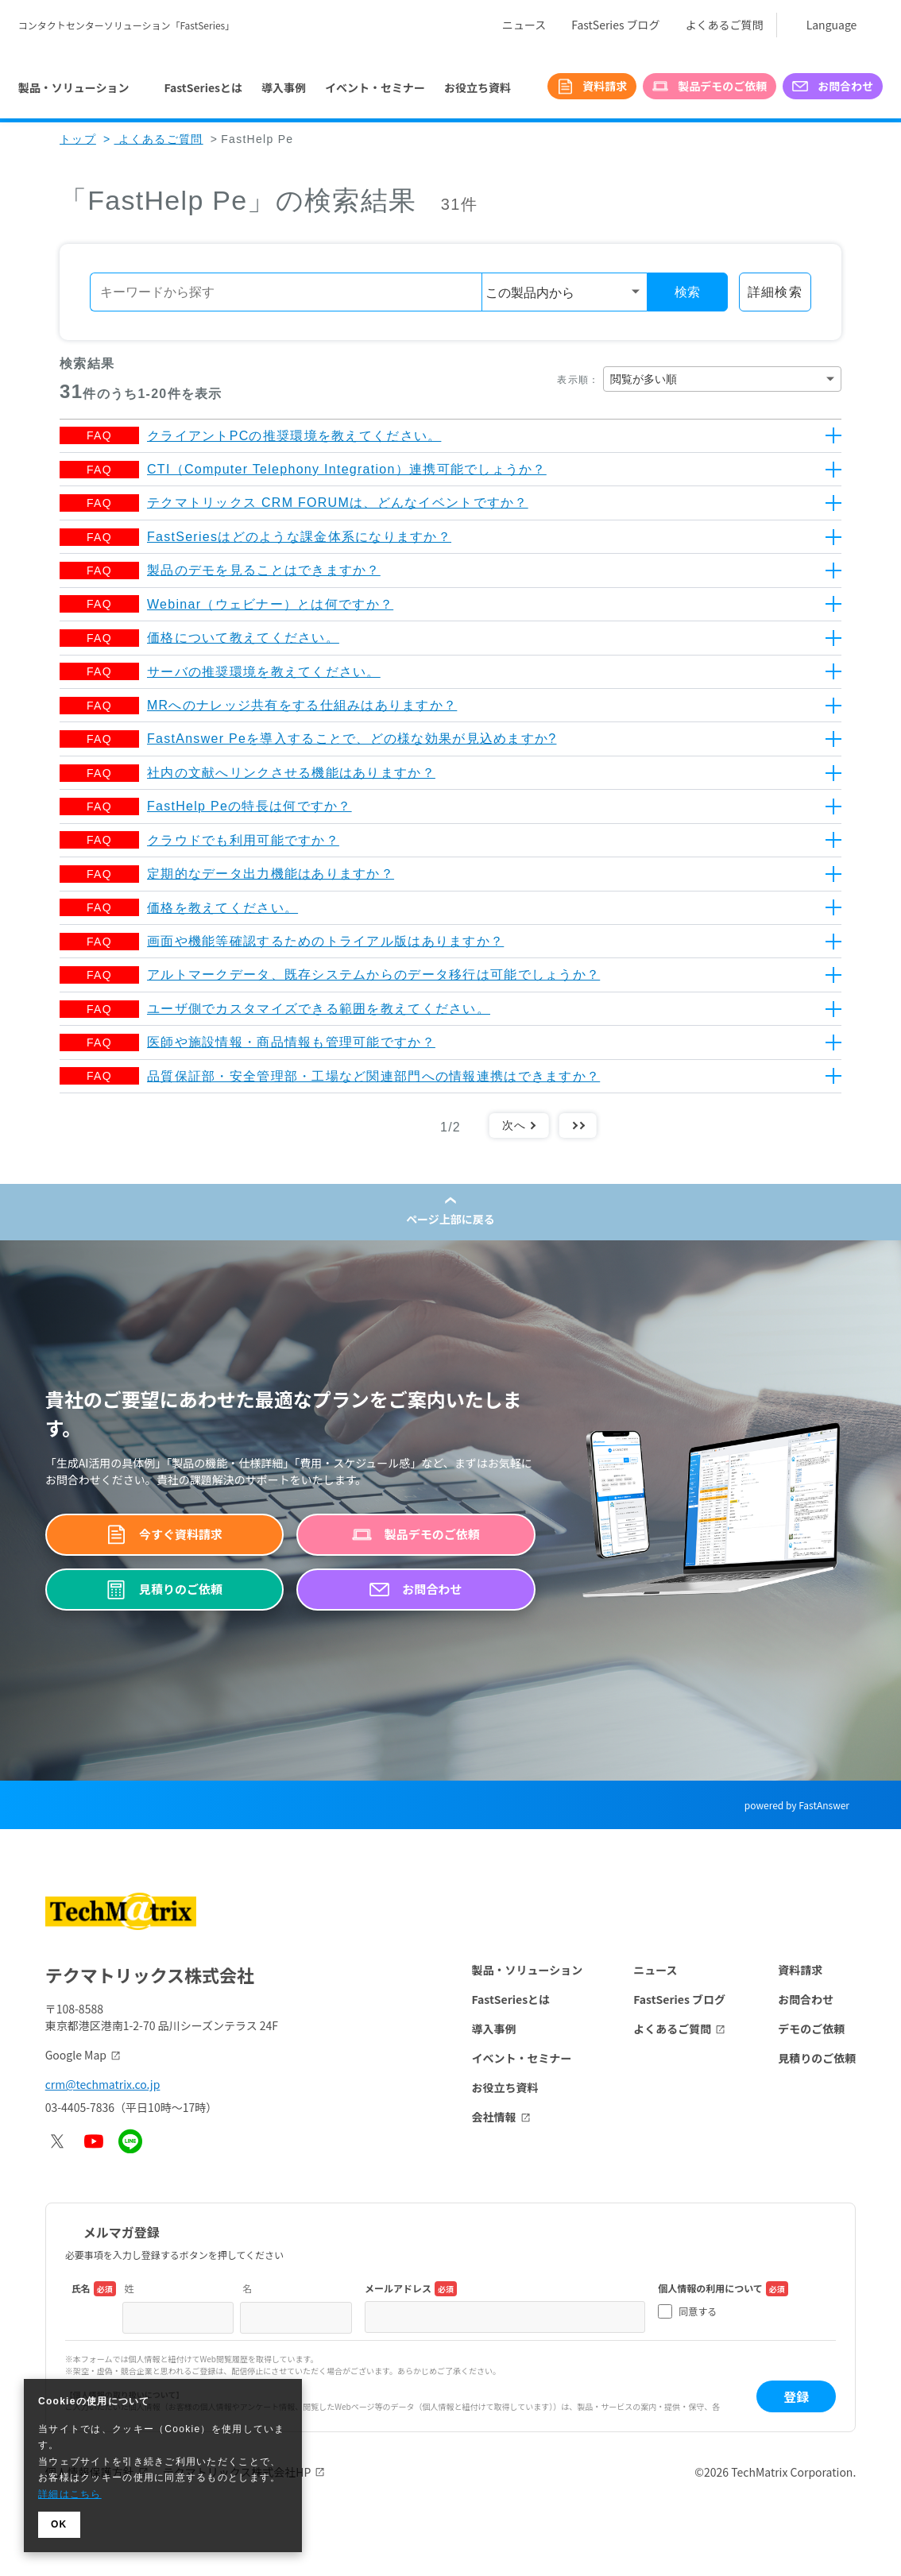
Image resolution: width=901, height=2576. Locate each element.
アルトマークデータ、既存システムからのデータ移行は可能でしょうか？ (373, 974)
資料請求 (800, 1970)
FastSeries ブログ (615, 25)
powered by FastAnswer (796, 1805)
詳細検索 (775, 292)
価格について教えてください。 (243, 637)
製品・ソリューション (527, 1970)
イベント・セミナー (375, 87)
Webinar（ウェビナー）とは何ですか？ (270, 604)
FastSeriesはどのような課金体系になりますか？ (299, 536)
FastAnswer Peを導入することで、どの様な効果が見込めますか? (351, 738)
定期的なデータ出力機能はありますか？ (270, 873)
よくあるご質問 (725, 25)
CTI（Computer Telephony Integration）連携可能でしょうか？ (347, 469)
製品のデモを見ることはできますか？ (264, 570)
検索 (687, 292)
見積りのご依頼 (817, 2058)
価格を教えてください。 (222, 908)
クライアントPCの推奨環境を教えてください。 (294, 436)
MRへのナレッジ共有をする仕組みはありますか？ (302, 705)
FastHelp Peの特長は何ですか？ (249, 806)
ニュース (524, 25)
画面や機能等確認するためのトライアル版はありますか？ (325, 941)
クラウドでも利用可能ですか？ (243, 840)
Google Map (75, 2055)
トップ (78, 139)
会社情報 (494, 2117)
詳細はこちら (70, 2494)
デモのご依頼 (811, 2028)
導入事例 (283, 87)
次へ (514, 1125)
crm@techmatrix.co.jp (102, 2084)
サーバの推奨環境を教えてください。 (264, 672)
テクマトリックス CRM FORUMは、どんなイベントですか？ (337, 502)
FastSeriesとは (203, 87)
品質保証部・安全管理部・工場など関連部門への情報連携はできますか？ (373, 1076)
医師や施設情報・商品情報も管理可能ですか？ (291, 1042)
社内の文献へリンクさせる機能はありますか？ (291, 772)
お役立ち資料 (477, 87)
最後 (578, 1125)
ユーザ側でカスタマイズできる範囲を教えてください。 (318, 1008)
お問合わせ (805, 1999)
